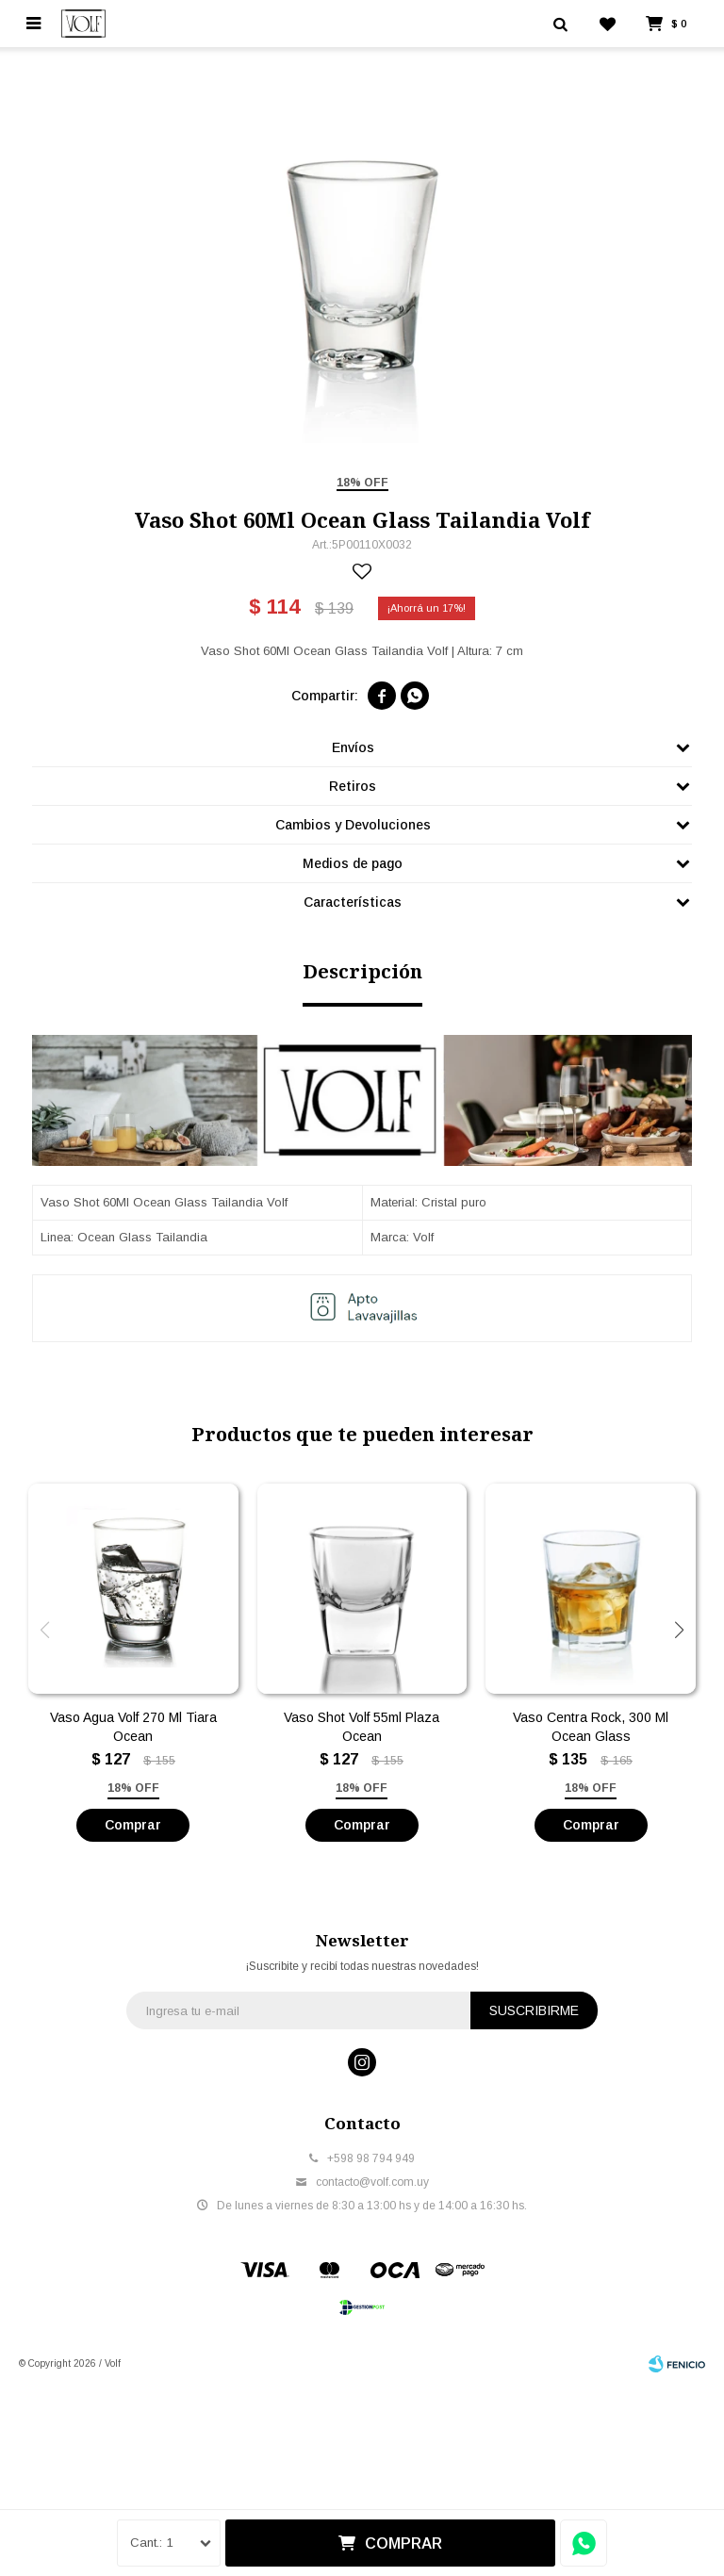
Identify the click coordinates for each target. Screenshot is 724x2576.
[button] (679, 1677)
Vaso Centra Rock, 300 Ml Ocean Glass (590, 1774)
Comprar (403, 2543)
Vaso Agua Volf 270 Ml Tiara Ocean (133, 1774)
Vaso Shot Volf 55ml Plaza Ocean (361, 1774)
